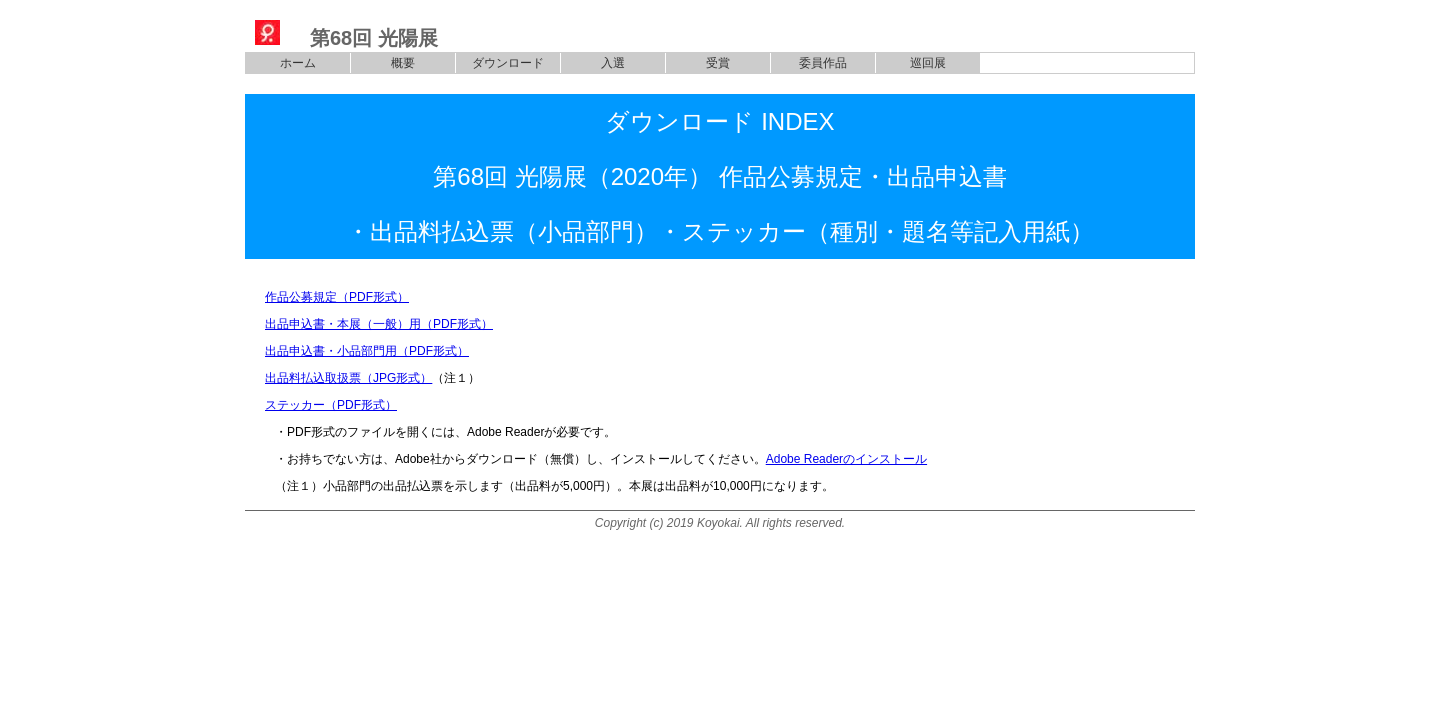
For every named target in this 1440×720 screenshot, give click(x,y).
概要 (403, 63)
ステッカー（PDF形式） (331, 405)
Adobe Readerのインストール (846, 459)
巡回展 (928, 63)
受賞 (718, 63)
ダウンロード (508, 63)
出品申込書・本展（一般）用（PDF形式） (379, 324)
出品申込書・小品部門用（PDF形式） (367, 351)
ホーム (298, 63)
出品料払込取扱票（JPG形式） (348, 378)
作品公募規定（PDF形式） (337, 297)
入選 (613, 63)
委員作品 (823, 63)
